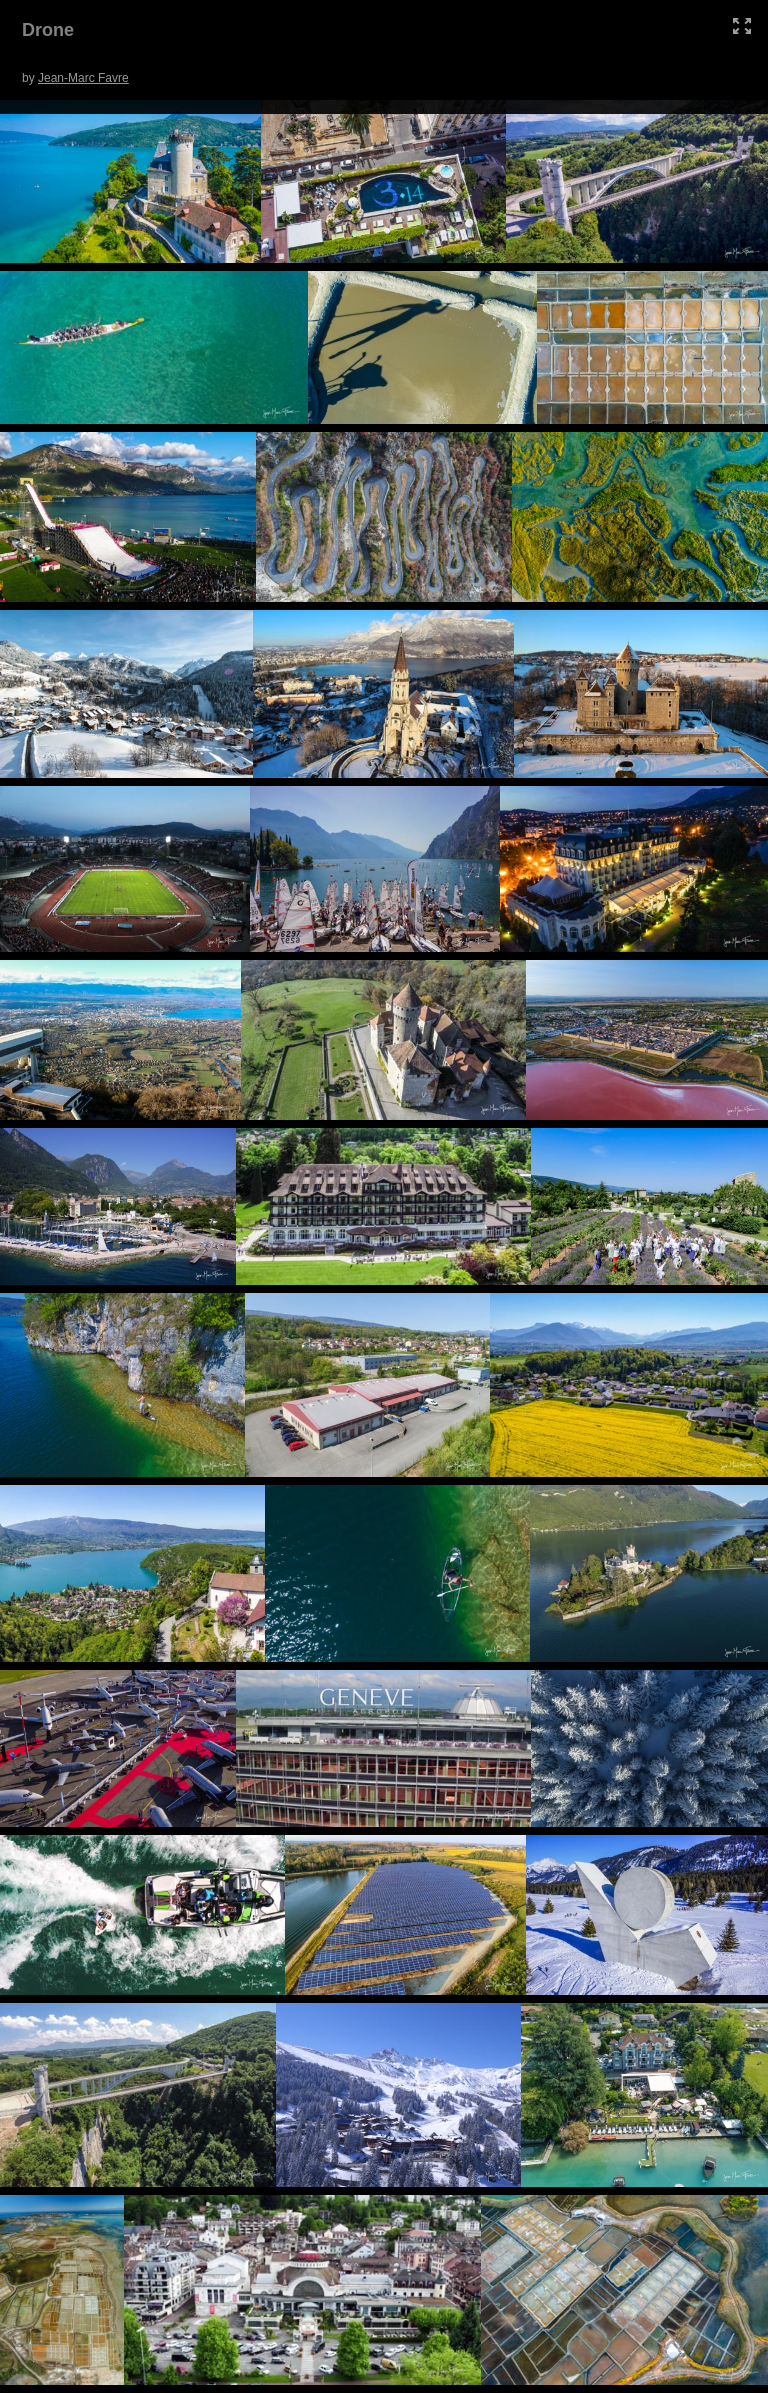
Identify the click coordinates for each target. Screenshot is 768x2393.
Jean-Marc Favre (83, 78)
